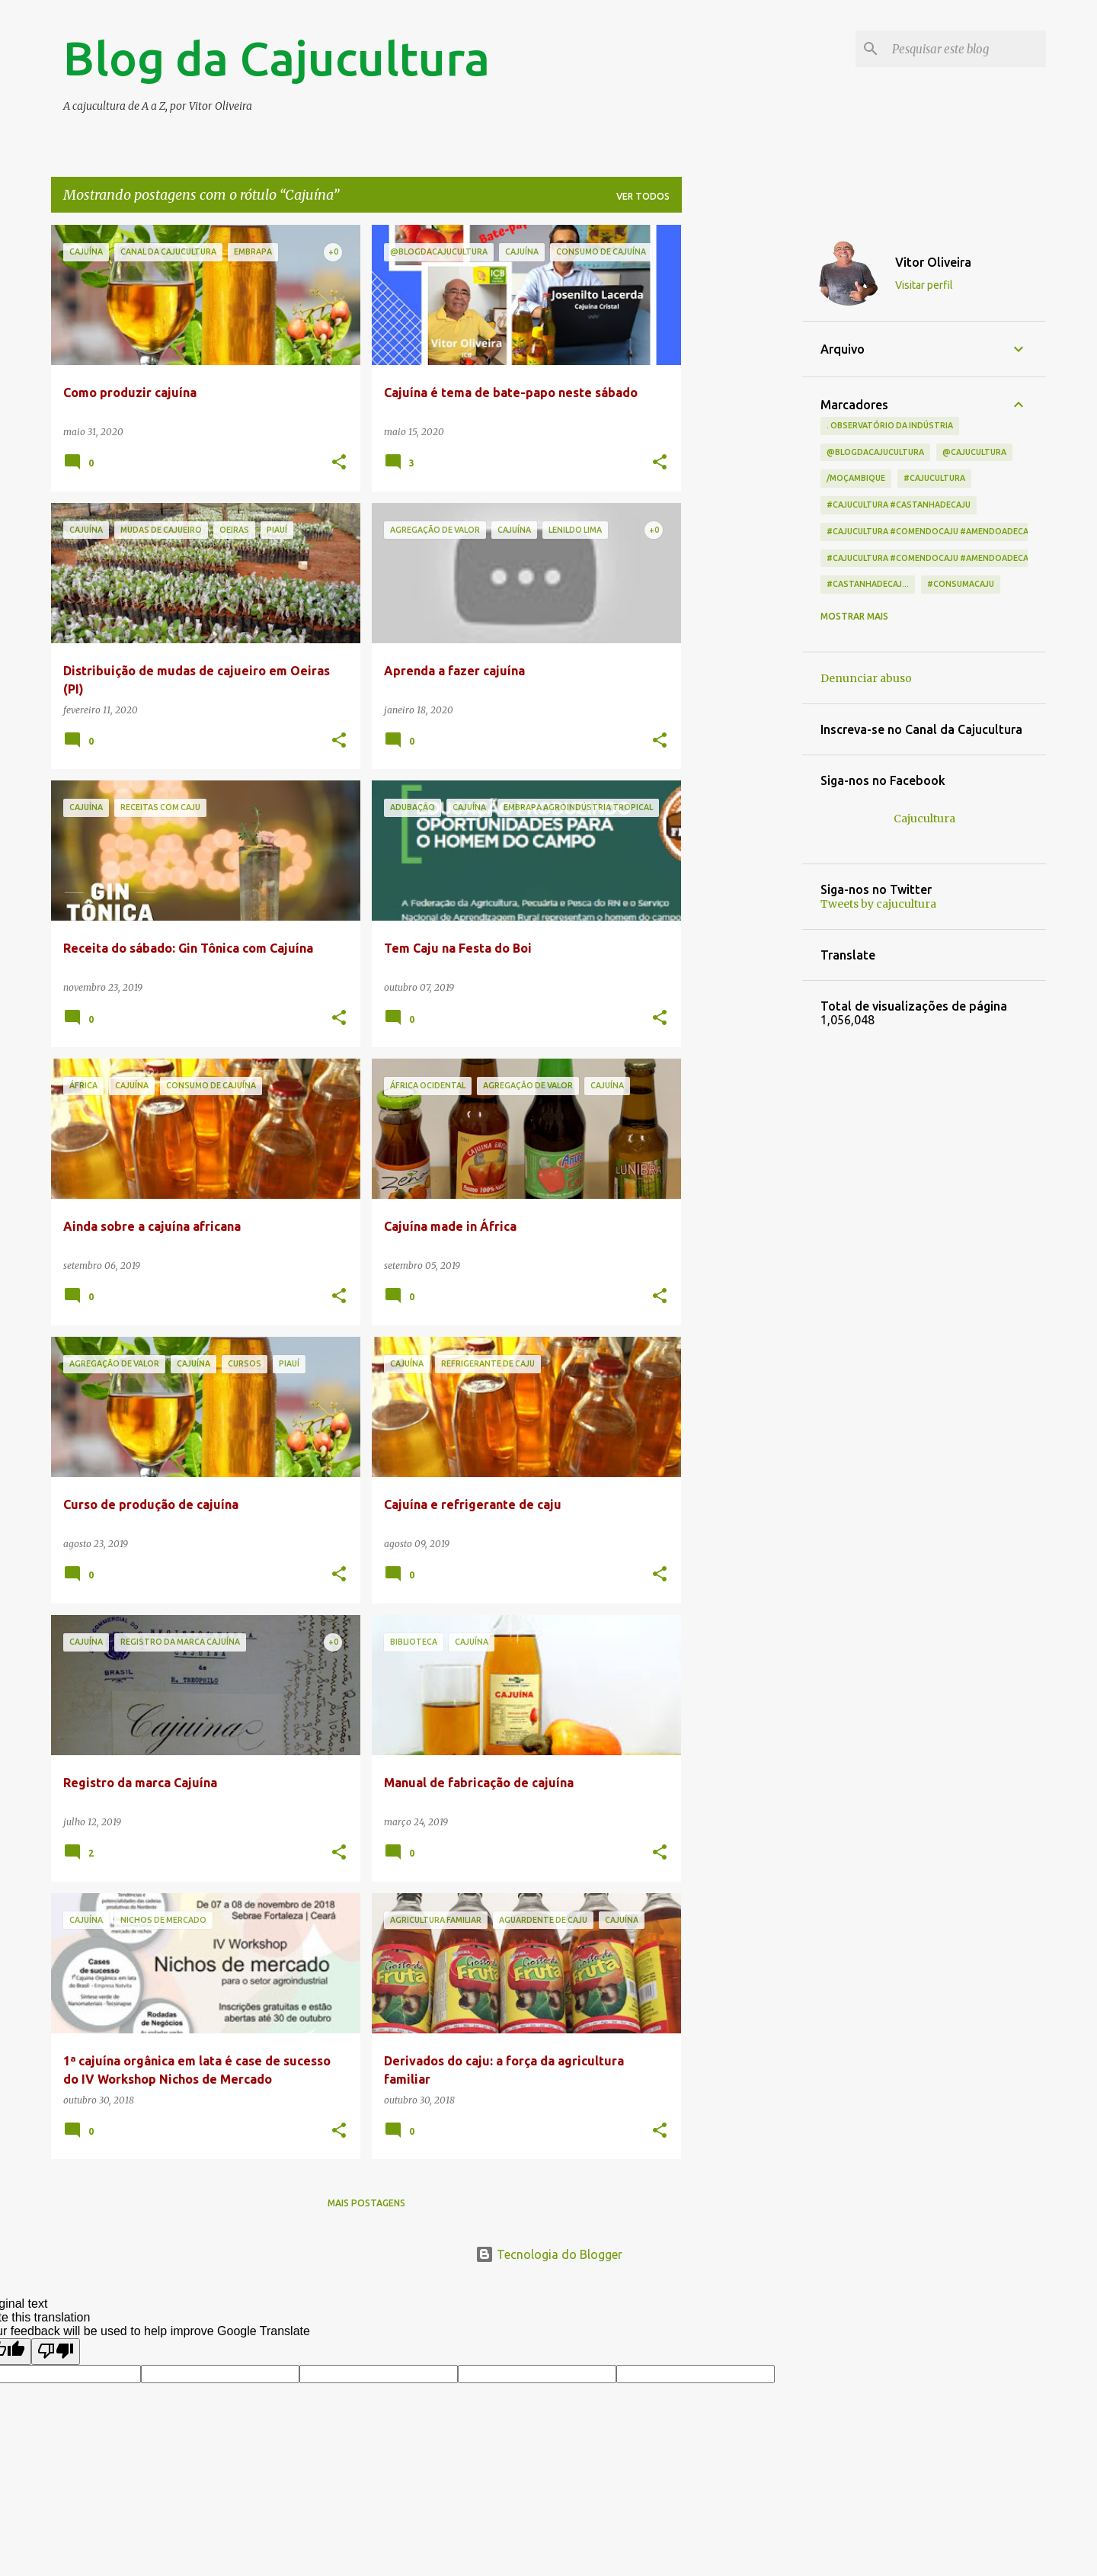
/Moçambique (856, 477)
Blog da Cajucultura (276, 58)
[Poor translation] (55, 2351)
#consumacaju (960, 583)
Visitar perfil (924, 285)
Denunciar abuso (866, 678)
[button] (339, 463)
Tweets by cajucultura (878, 904)
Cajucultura (924, 818)
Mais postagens (366, 2203)
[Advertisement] (742, 453)
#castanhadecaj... (868, 583)
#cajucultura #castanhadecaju (899, 504)
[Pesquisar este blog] (966, 48)
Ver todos (643, 196)
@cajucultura (974, 452)
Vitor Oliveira (933, 262)
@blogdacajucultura (875, 452)
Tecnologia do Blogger (548, 2254)
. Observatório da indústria (890, 425)
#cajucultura (934, 477)
